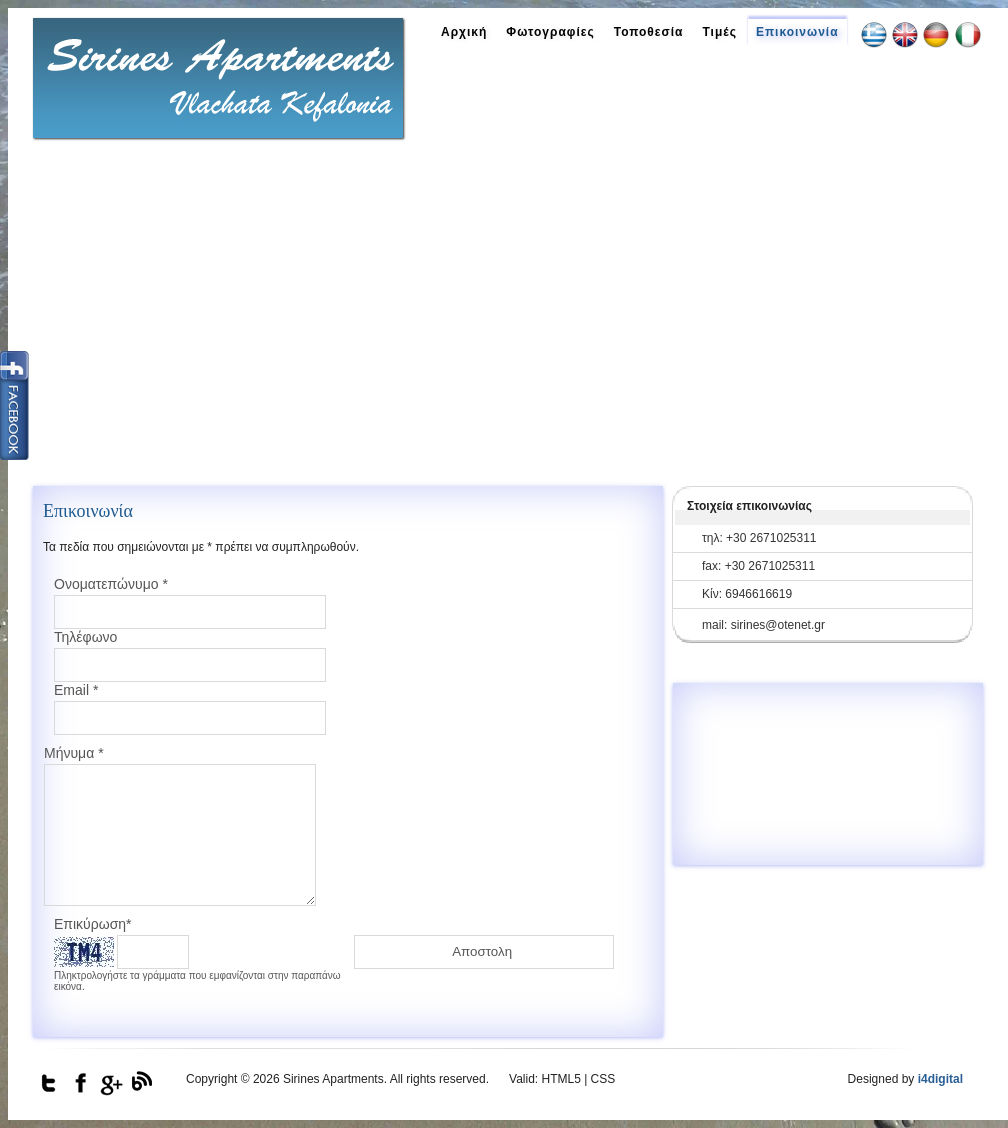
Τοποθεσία (649, 32)
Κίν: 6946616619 (747, 594)
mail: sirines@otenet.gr (763, 625)
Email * (76, 690)
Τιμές (719, 32)
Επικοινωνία (797, 32)
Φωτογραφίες (550, 32)
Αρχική (464, 32)
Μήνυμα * (74, 753)
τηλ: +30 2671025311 (759, 538)
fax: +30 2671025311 (758, 566)
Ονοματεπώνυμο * (111, 584)
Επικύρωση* (93, 924)
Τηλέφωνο (85, 637)
